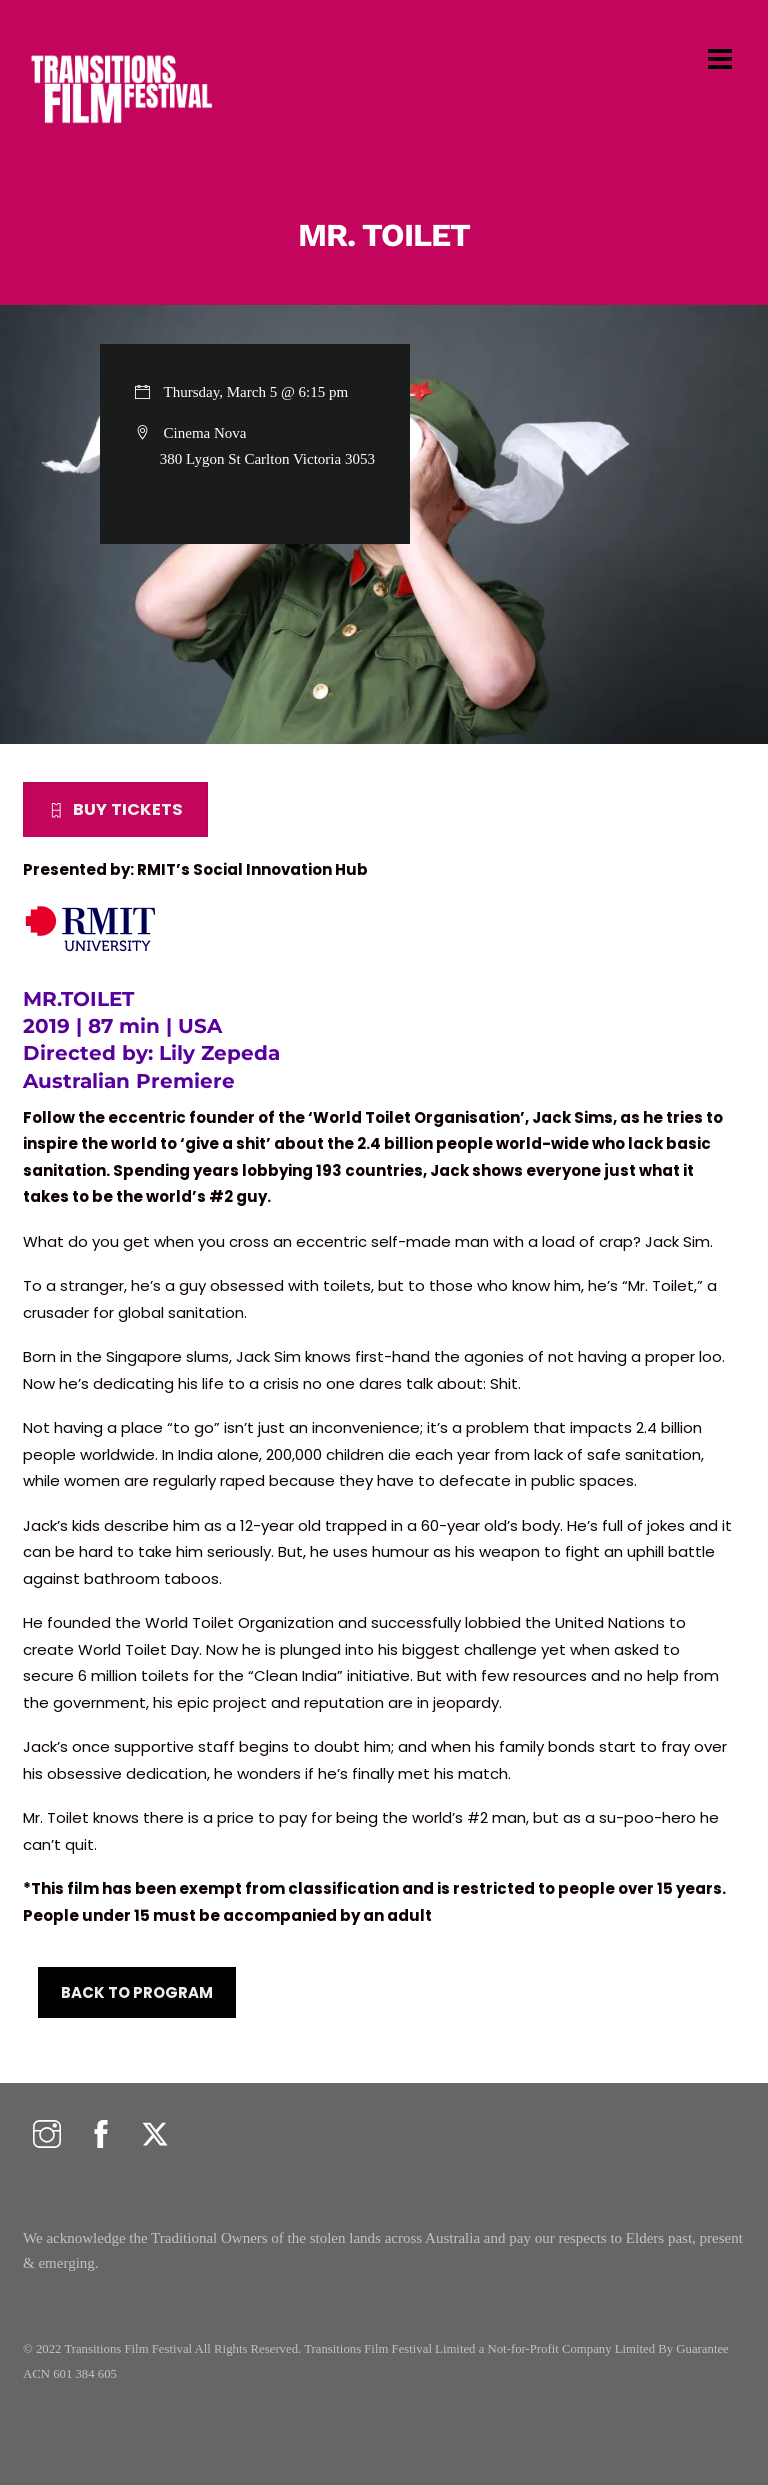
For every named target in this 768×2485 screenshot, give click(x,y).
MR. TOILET (384, 235)
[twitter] (155, 2135)
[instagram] (47, 2135)
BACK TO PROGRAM (137, 1992)
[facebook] (101, 2135)
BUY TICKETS (115, 810)
